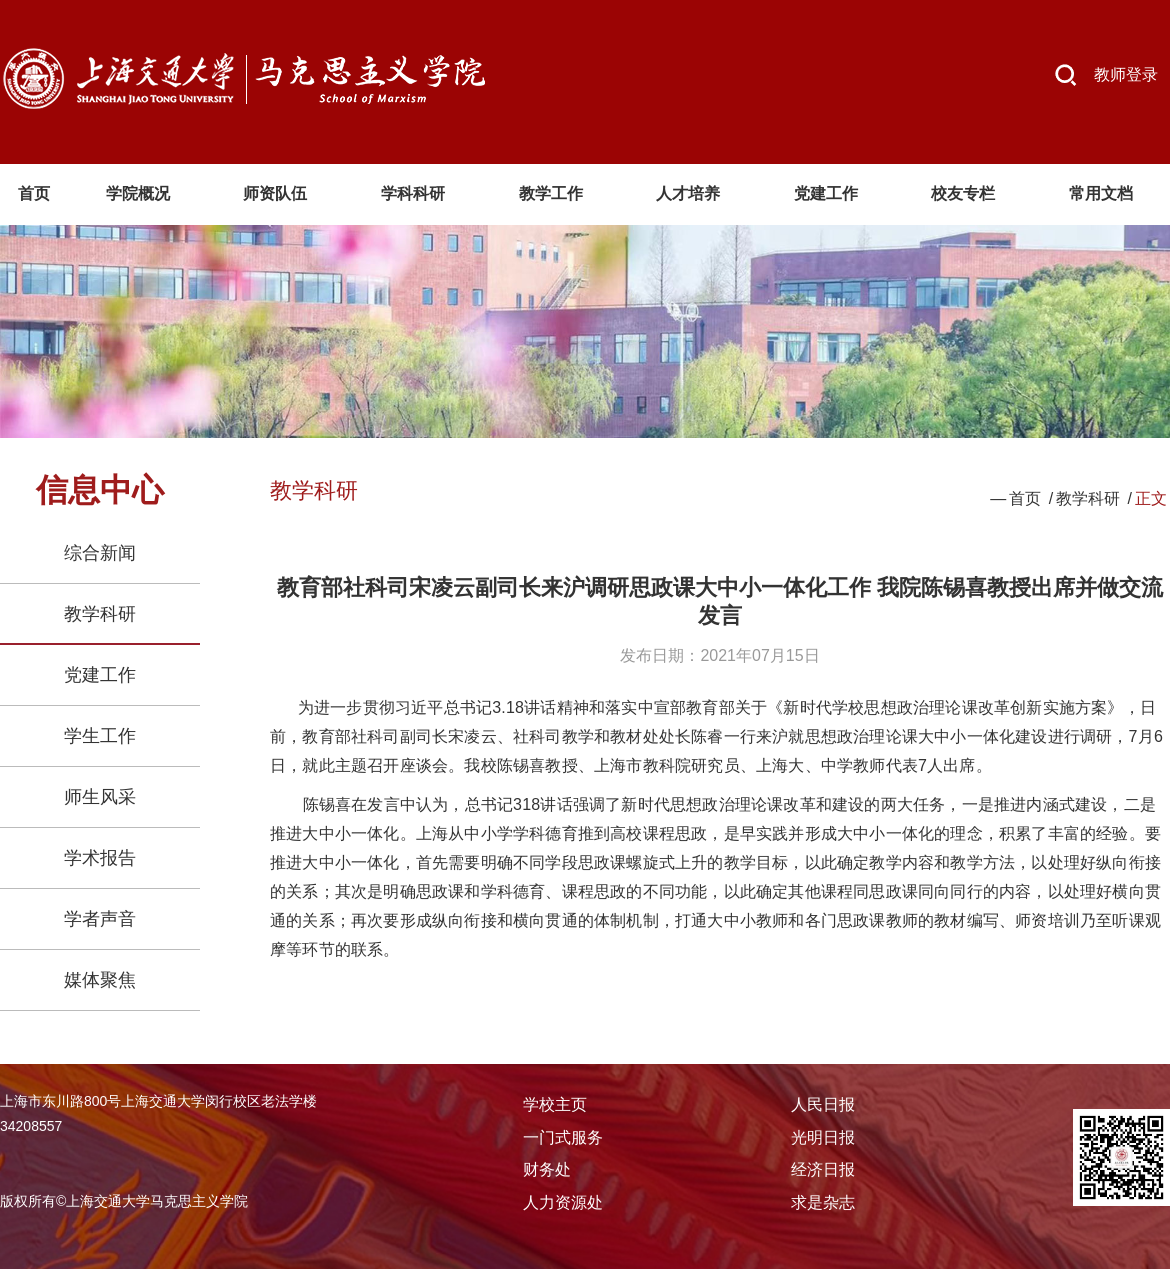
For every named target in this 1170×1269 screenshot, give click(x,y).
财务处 (547, 1169)
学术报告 (100, 858)
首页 (1025, 498)
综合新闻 (100, 553)
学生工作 (100, 736)
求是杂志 (823, 1202)
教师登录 (1126, 74)
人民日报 (823, 1104)
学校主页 (555, 1104)
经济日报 (823, 1169)
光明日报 (823, 1137)
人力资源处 (563, 1202)
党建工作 (100, 675)
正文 (1151, 498)
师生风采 (100, 797)
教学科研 (100, 614)
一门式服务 (563, 1137)
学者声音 (100, 919)
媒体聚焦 (100, 980)
